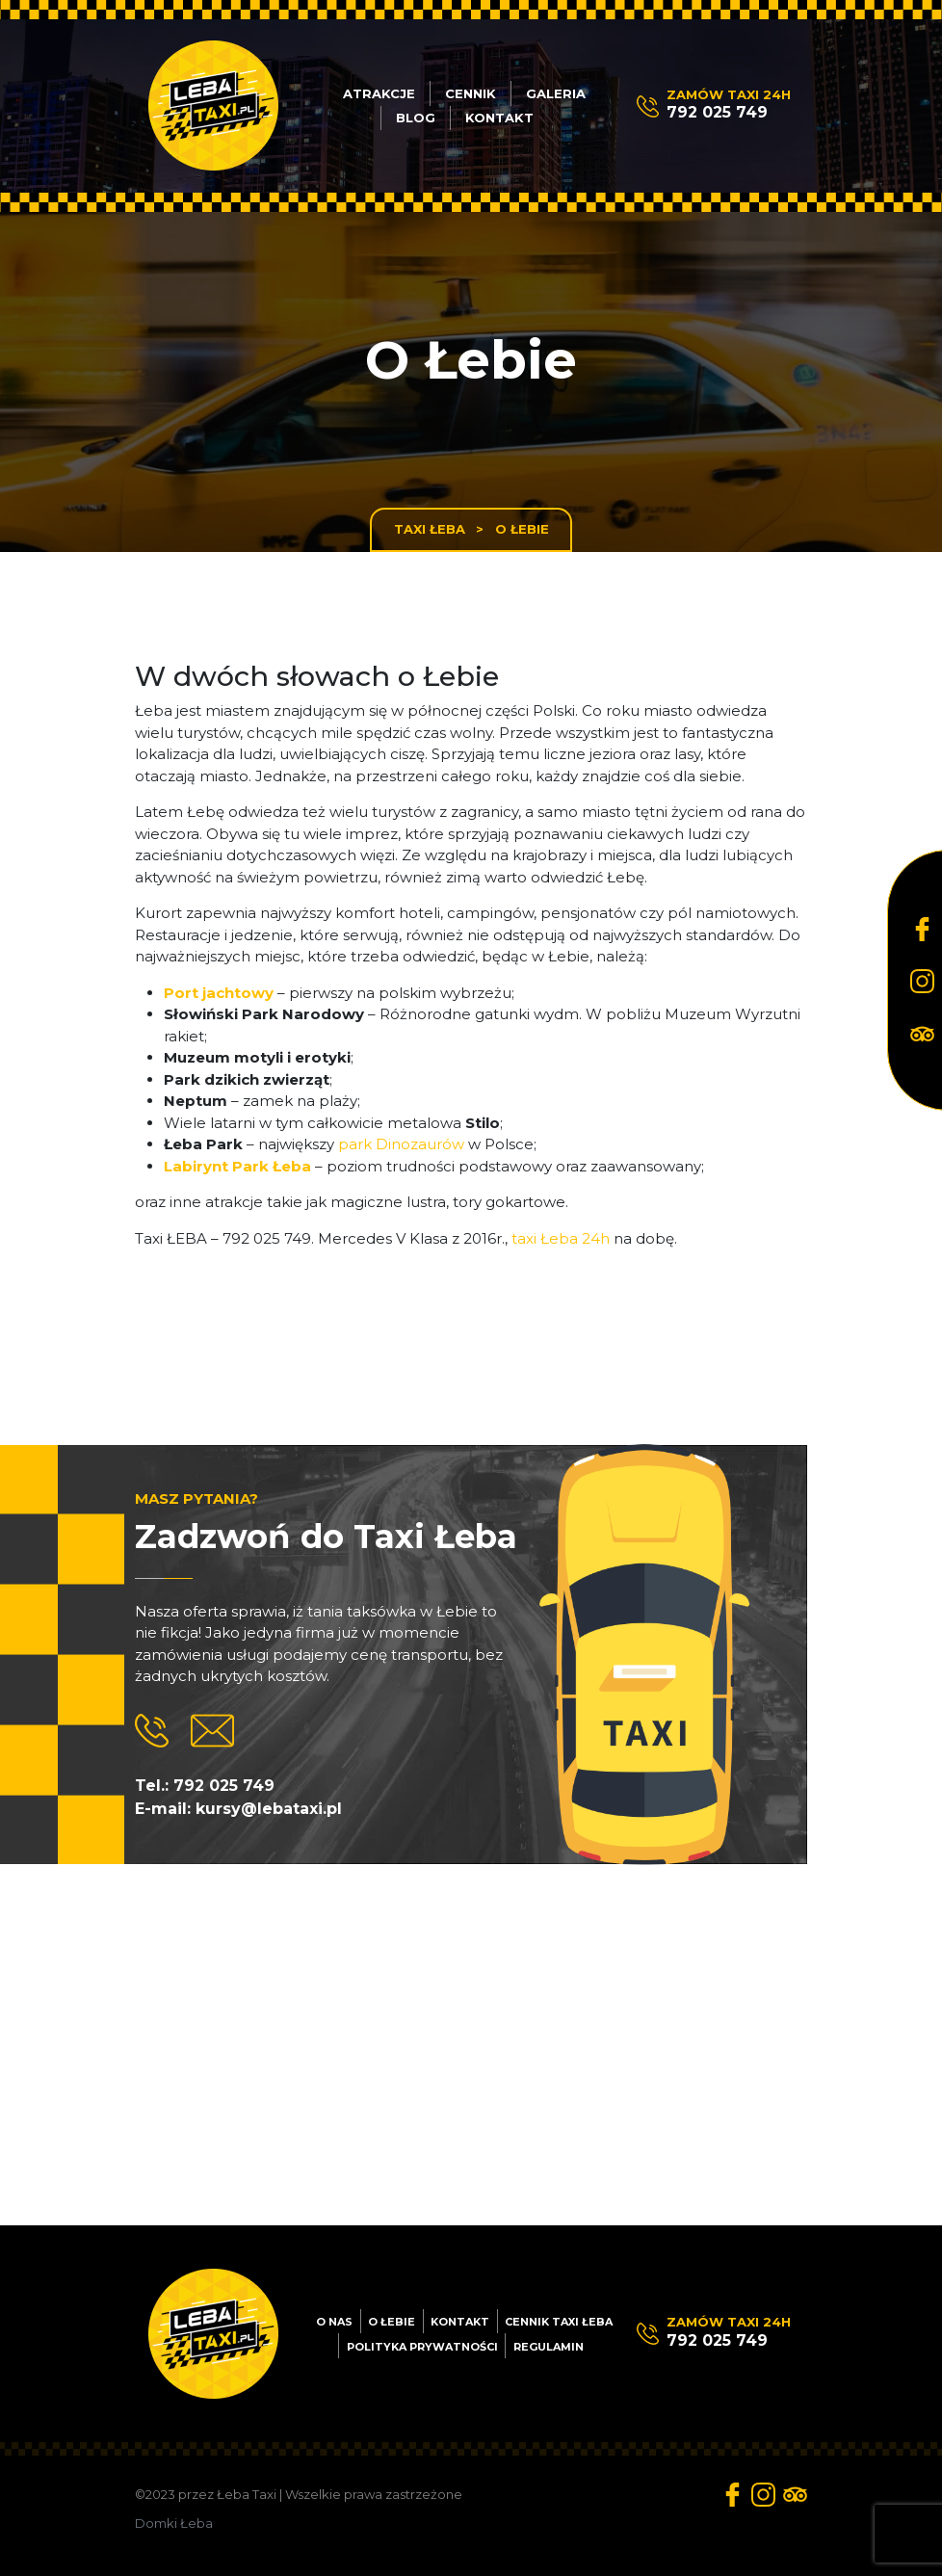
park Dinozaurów (401, 1144)
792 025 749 (717, 112)
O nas (334, 2321)
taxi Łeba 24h (560, 1238)
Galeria (556, 93)
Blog (415, 117)
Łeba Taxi (246, 2494)
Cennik (470, 93)
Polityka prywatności (422, 2346)
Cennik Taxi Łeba (559, 2321)
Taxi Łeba (429, 529)
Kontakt (499, 117)
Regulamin (548, 2346)
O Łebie (391, 2321)
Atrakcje (379, 93)
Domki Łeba (174, 2523)
